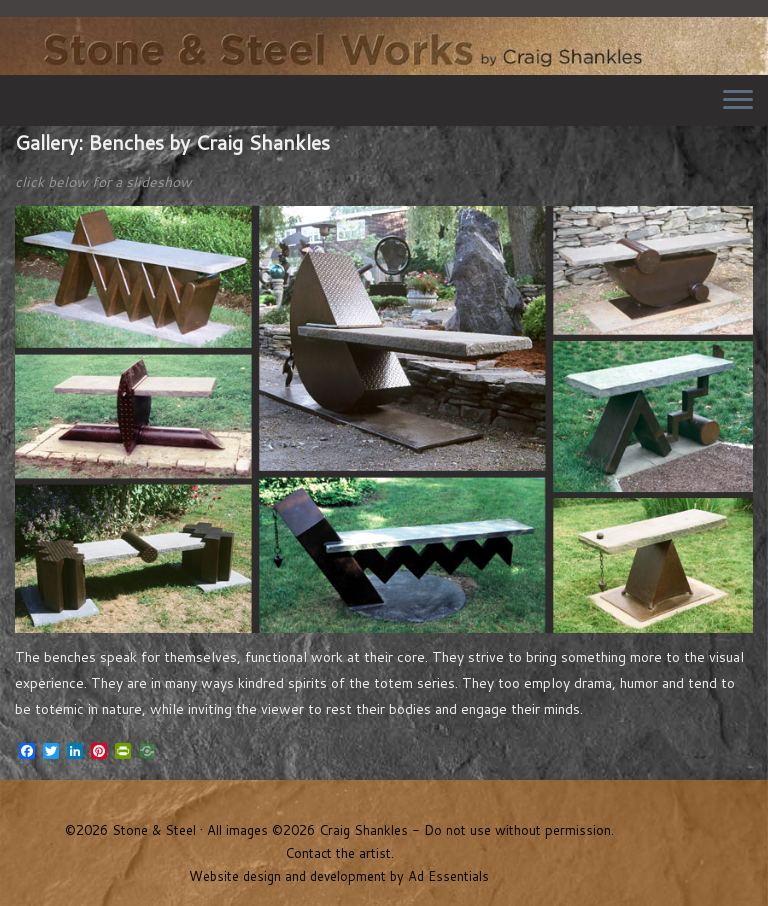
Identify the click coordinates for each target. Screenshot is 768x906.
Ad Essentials (448, 876)
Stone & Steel (384, 40)
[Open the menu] (738, 101)
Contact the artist (338, 853)
